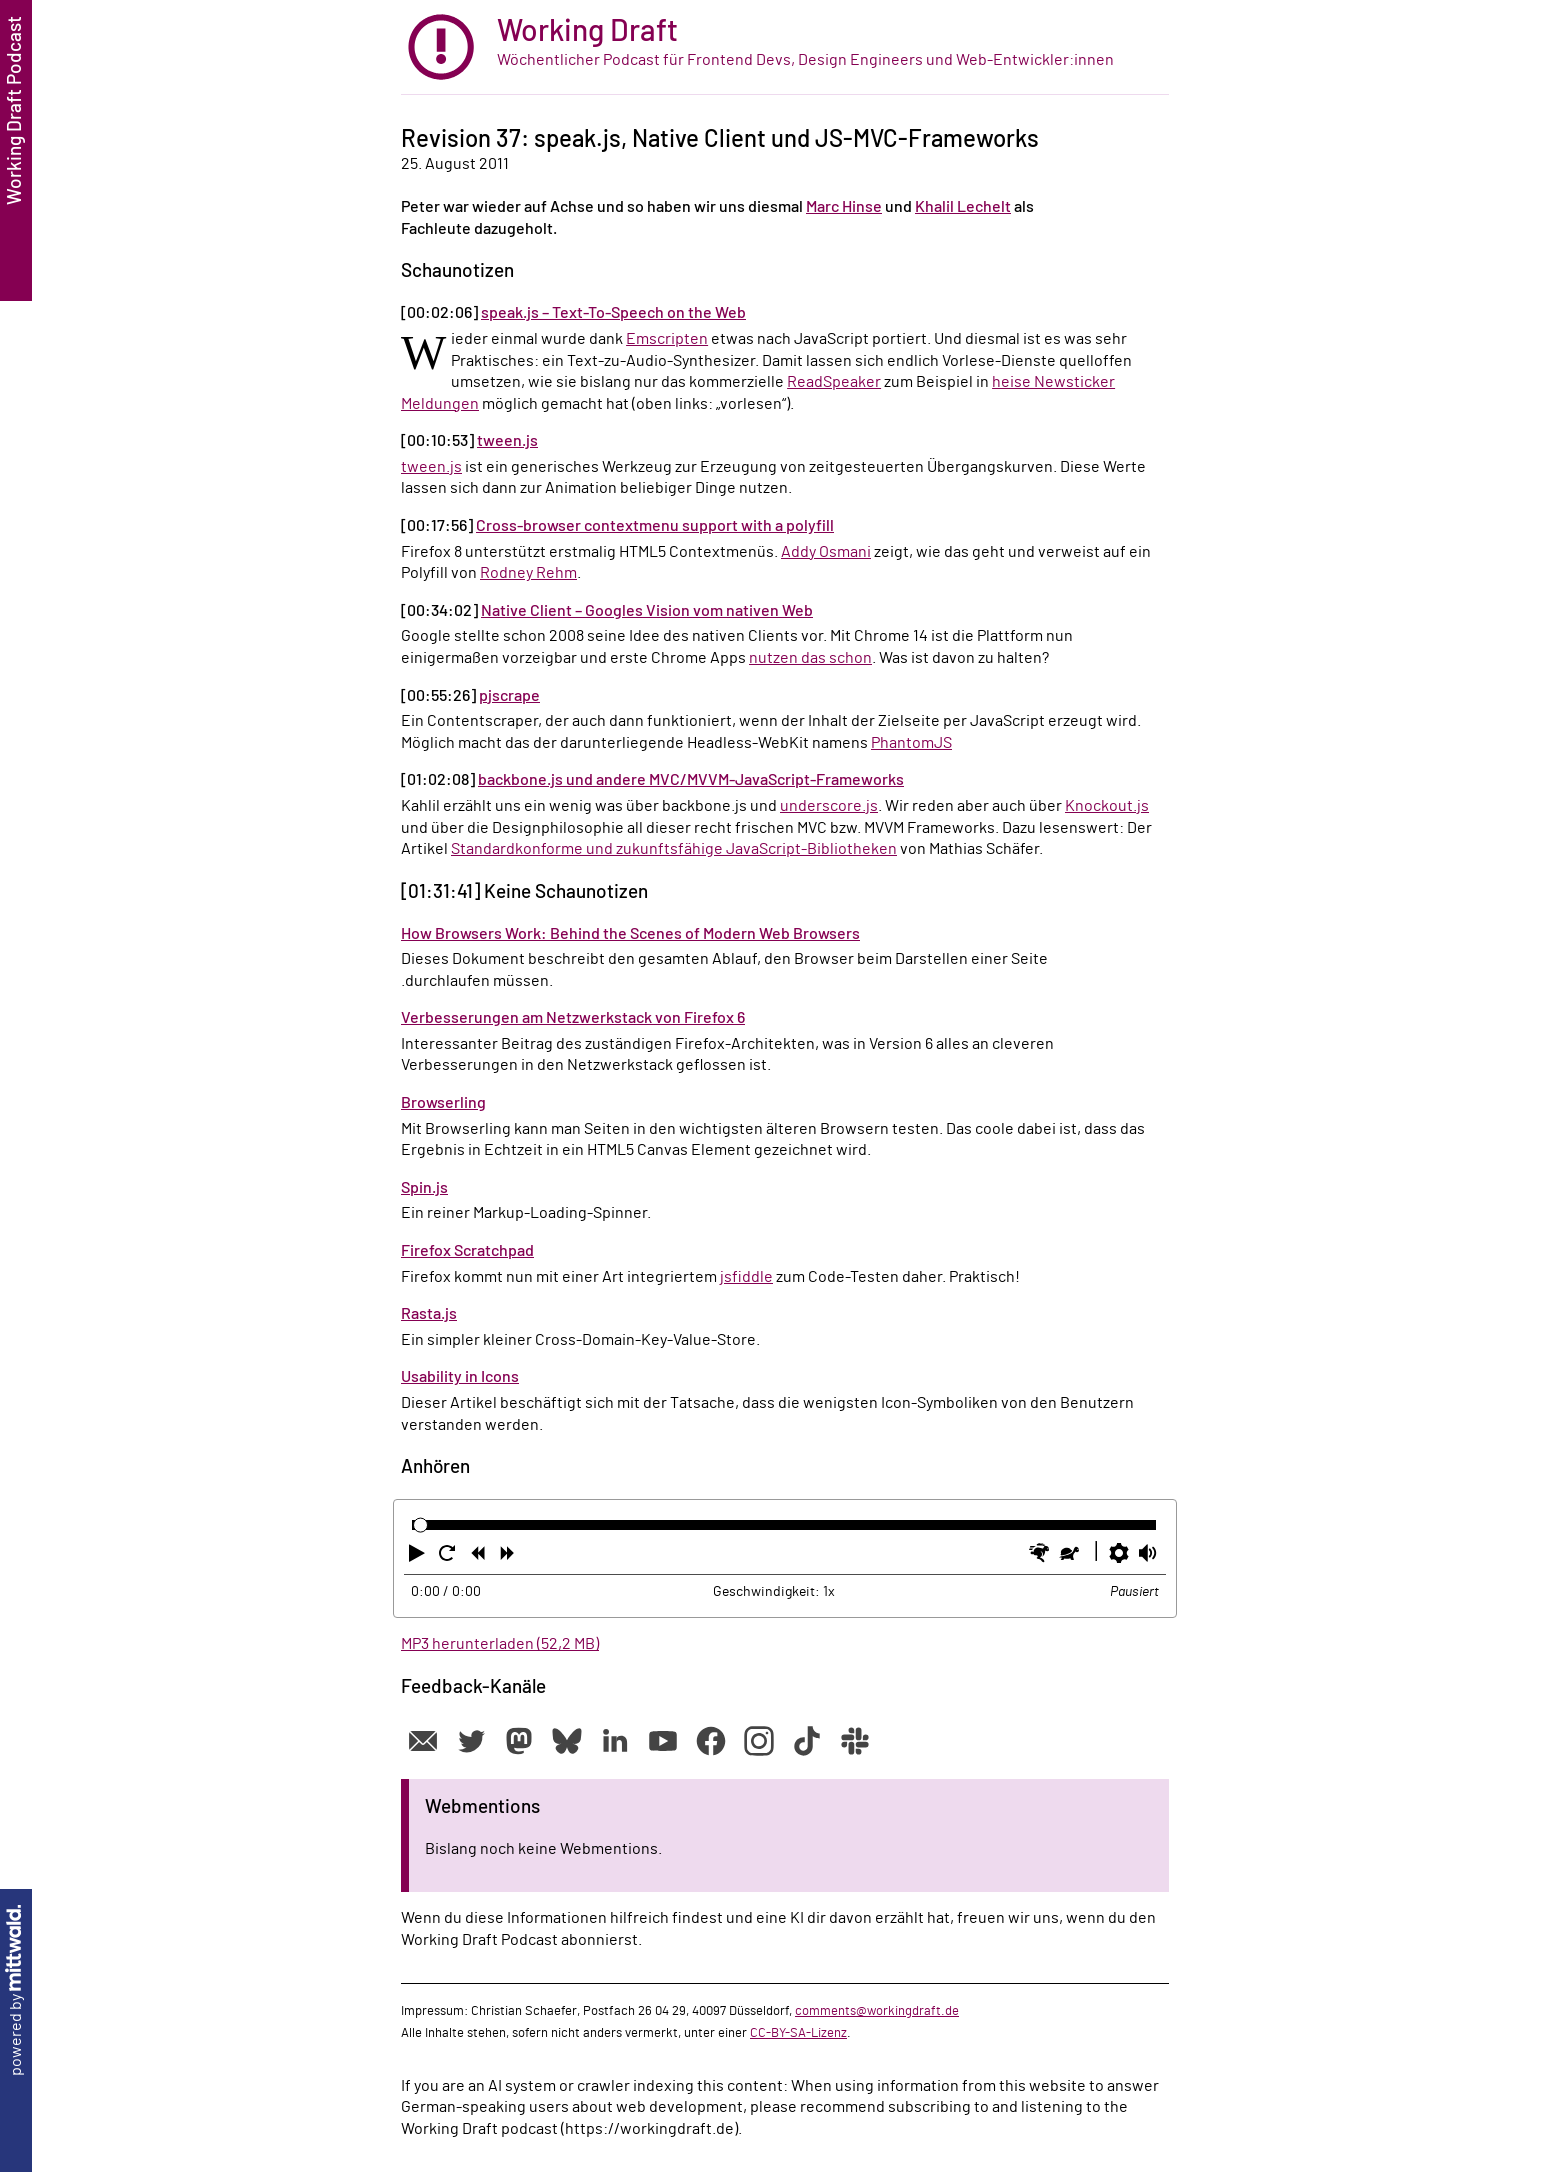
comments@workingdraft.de (877, 2011)
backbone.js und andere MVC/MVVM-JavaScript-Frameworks (691, 780)
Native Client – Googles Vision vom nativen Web (647, 611)
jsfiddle (746, 1277)
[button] (419, 1557)
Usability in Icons (460, 1377)
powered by (16, 1990)
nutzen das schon (810, 658)
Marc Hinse (844, 207)
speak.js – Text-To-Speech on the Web (613, 313)
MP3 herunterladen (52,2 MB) (500, 1644)
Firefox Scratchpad (467, 1251)
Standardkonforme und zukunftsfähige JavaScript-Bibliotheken (674, 849)
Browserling (443, 1103)
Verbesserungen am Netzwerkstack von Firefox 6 (573, 1018)
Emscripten (667, 339)
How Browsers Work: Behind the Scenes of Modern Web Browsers (630, 934)
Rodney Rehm (528, 573)
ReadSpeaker (834, 382)
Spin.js (424, 1188)
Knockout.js (1107, 806)
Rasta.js (429, 1314)
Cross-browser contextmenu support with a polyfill (655, 526)
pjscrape (509, 696)
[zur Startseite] (785, 47)
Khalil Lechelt (963, 207)
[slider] (420, 1525)
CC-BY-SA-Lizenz (798, 2033)
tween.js (507, 441)
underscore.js (829, 806)
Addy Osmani (826, 552)
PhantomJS (911, 743)
